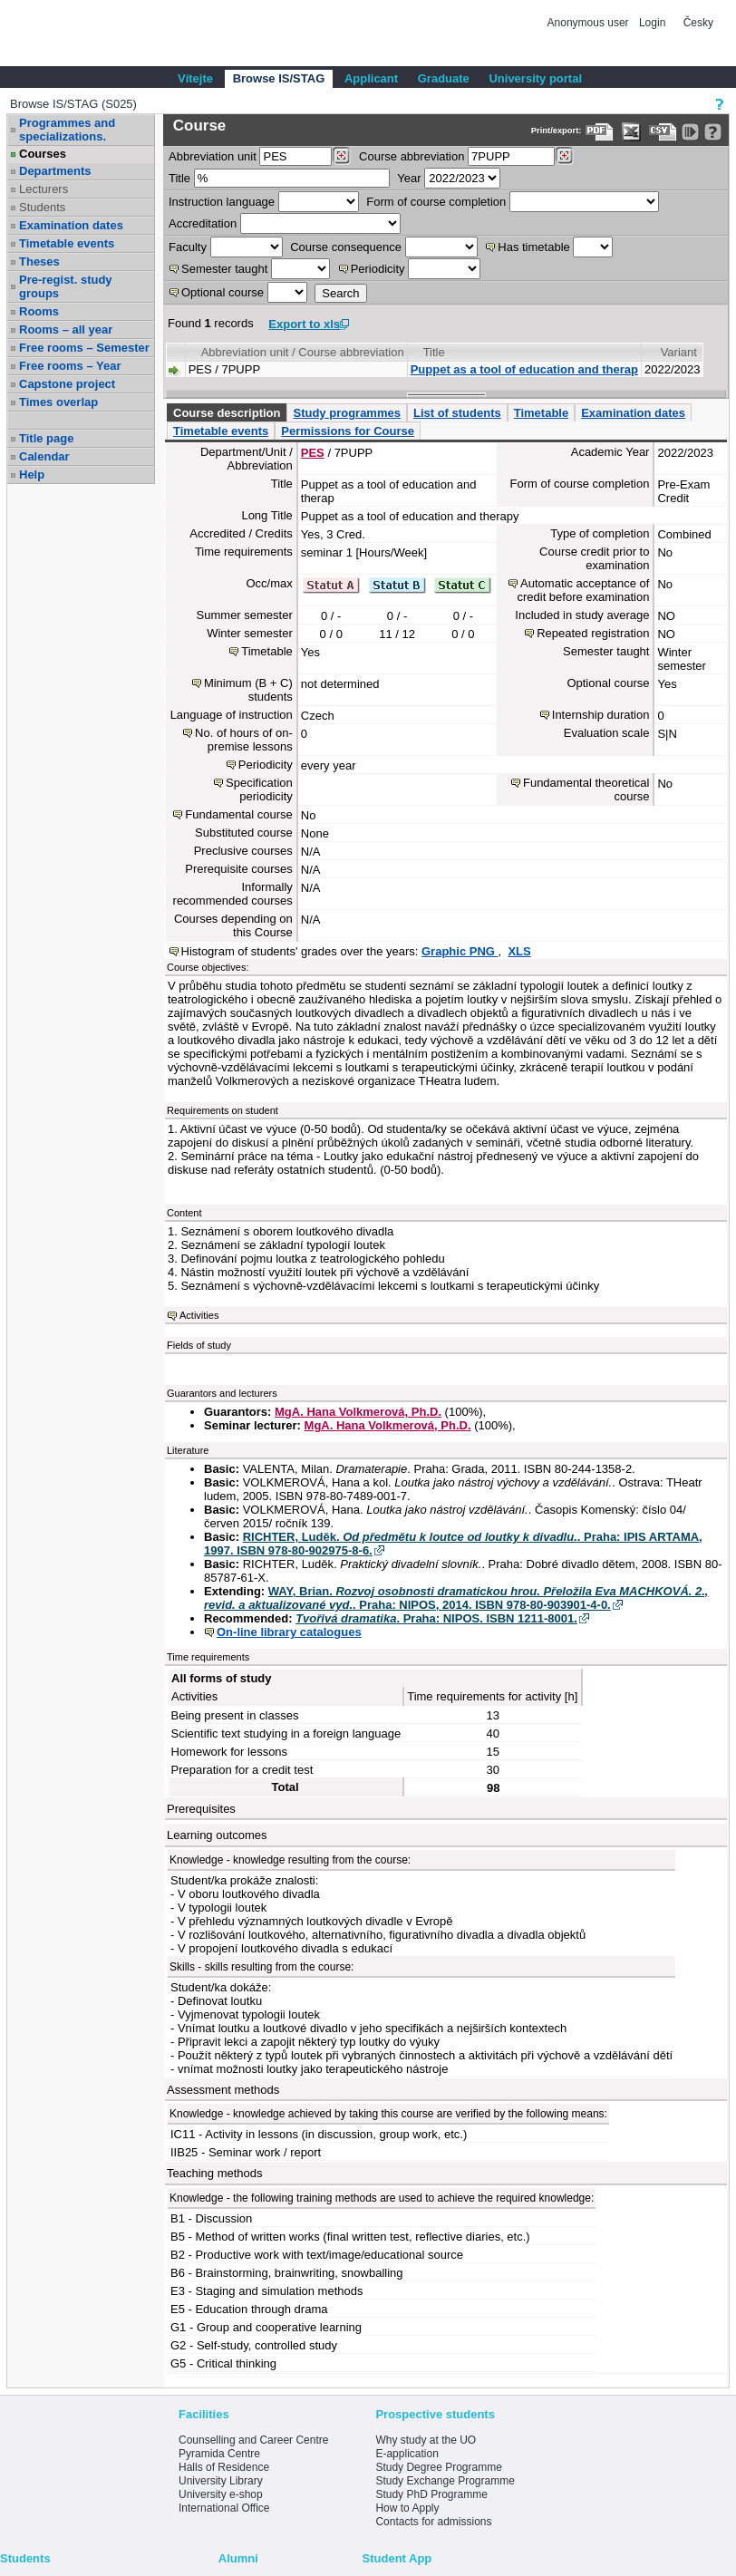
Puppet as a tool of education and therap (524, 369)
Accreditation (203, 223)
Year (409, 178)
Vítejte (195, 78)
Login (652, 22)
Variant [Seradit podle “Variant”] (679, 352)
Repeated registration (593, 633)
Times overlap (58, 402)
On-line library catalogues (289, 1632)
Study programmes (346, 413)
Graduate (444, 78)
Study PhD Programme (431, 2494)
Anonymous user (589, 22)
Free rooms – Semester (84, 347)
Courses (42, 153)
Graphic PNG (460, 951)
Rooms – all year (65, 329)
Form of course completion (436, 201)
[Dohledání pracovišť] (341, 156)
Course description (226, 413)
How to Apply (407, 2508)
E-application (406, 2453)
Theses (39, 261)
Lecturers (43, 189)
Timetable (541, 413)
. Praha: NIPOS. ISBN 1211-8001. (436, 1618)
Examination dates (71, 225)
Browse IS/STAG (279, 78)
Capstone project (67, 384)
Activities (198, 1315)
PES (312, 453)
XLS (519, 951)
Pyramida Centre (219, 2453)
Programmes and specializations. (67, 129)
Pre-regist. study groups (65, 286)
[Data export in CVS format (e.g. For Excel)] (663, 131)
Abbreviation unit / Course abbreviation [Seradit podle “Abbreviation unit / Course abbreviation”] (302, 352)
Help (31, 474)
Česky (698, 22)
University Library (221, 2480)
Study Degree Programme (438, 2467)
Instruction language (222, 201)
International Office (224, 2508)
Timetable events (66, 243)
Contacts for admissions (433, 2521)
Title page (46, 438)
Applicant (371, 78)
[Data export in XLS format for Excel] (631, 131)
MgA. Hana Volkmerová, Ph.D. (358, 1412)
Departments (55, 171)
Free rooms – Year (70, 366)
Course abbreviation (411, 156)
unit (213, 156)
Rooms (39, 311)
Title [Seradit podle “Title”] (434, 352)
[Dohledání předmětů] (564, 156)
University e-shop (221, 2494)
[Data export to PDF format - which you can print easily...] (600, 131)
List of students (457, 413)
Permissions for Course (347, 431)
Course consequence (346, 247)
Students (42, 207)
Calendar (44, 456)
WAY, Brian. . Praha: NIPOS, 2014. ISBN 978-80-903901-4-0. (456, 1598)
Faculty (188, 247)
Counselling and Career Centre (253, 2440)
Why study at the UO (425, 2440)
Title (179, 178)
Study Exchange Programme (444, 2480)
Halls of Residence (224, 2467)
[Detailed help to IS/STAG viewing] (712, 131)
